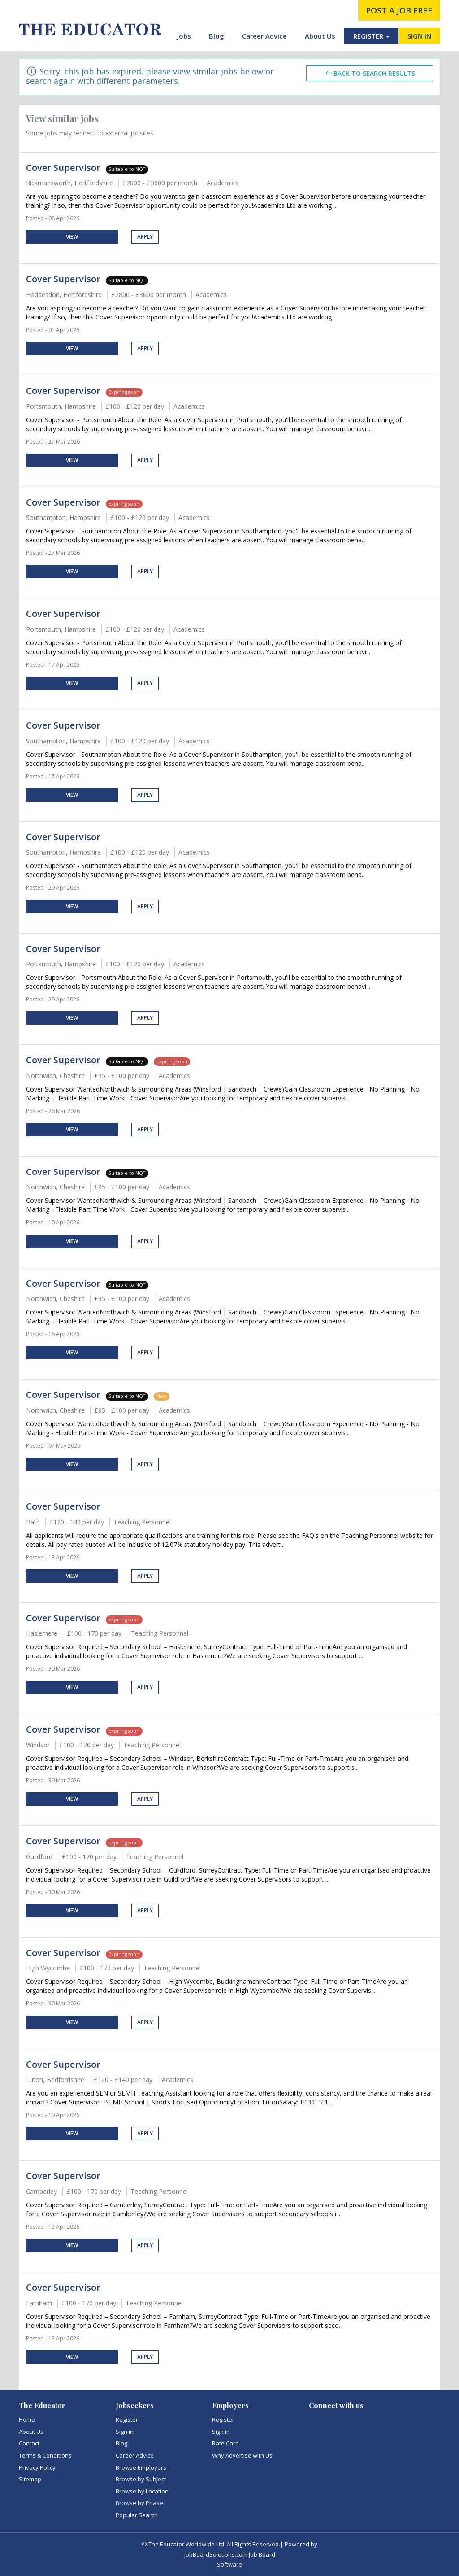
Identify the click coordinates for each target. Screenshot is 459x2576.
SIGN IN (419, 35)
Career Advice (264, 35)
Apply (145, 236)
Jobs (184, 35)
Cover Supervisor (63, 168)
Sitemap (30, 2479)
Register (127, 2419)
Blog (216, 35)
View (72, 236)
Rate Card (225, 2443)
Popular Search (137, 2515)
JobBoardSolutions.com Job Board (229, 2554)
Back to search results (370, 73)
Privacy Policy (37, 2467)
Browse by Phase (139, 2503)
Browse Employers (141, 2467)
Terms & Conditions (45, 2455)
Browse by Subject (141, 2479)
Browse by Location (142, 2491)
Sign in (125, 2432)
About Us (320, 35)
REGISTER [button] (371, 35)
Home (27, 2419)
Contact (29, 2443)
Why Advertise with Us (242, 2455)
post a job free (399, 10)
